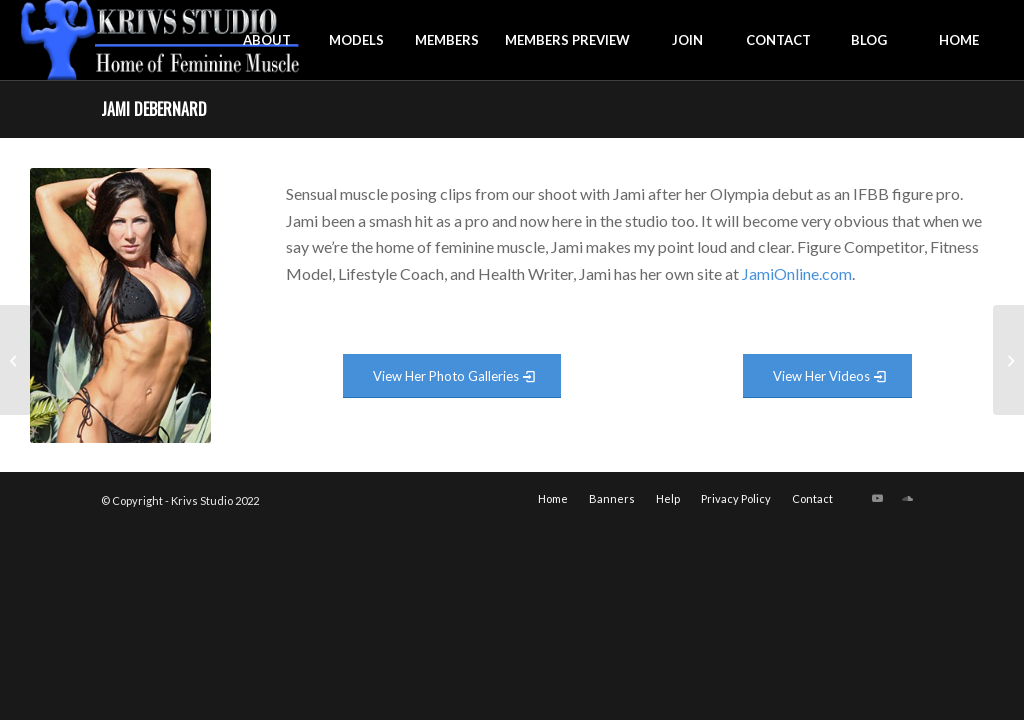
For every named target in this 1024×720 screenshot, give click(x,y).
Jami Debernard (154, 109)
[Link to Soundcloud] (908, 498)
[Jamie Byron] (15, 360)
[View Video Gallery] (827, 376)
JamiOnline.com (797, 273)
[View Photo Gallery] (452, 376)
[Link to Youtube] (878, 498)
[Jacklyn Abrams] (1008, 360)
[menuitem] (267, 40)
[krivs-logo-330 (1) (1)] (160, 40)
